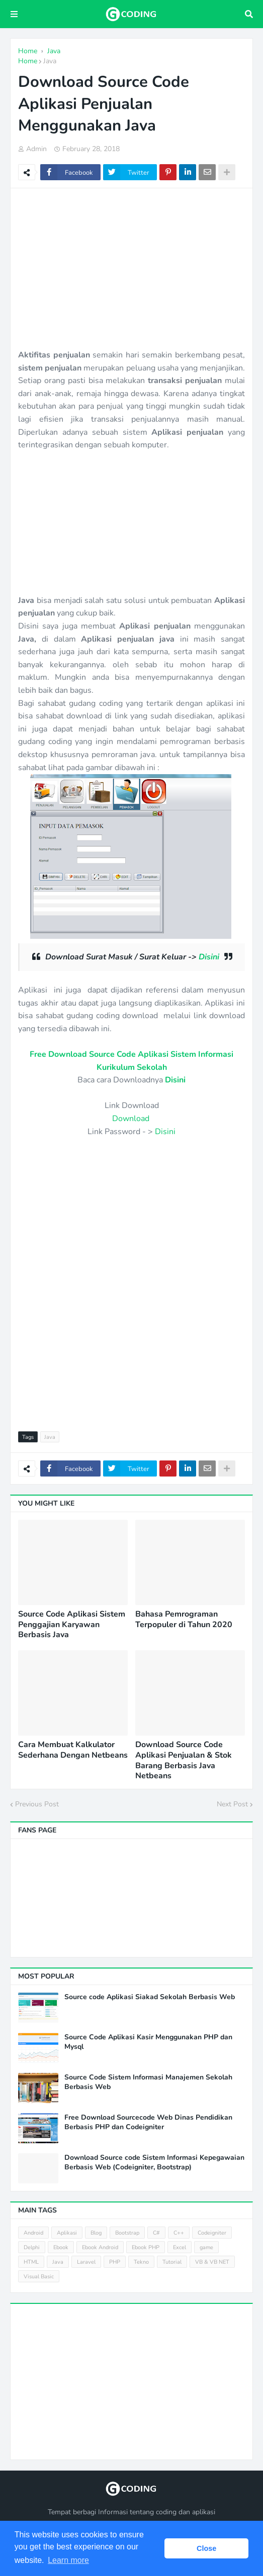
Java (49, 61)
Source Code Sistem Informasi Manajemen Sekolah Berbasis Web (148, 2082)
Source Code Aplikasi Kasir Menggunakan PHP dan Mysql (148, 2042)
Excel (179, 2247)
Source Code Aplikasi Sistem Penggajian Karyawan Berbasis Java (71, 1624)
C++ (178, 2233)
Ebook (60, 2247)
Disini (209, 956)
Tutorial (172, 2262)
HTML (31, 2262)
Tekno (141, 2262)
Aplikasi (67, 2233)
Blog (96, 2233)
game (206, 2247)
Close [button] (206, 2548)
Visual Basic (39, 2276)
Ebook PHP (145, 2247)
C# (156, 2233)
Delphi (32, 2247)
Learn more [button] (68, 2560)
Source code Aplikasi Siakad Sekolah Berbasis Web (149, 1997)
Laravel (86, 2262)
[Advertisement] (131, 268)
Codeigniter (212, 2233)
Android (33, 2233)
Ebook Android (100, 2247)
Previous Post (37, 1804)
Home (27, 61)
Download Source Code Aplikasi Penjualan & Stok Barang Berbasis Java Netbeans (183, 1760)
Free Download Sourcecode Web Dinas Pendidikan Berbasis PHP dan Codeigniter (148, 2122)
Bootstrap (127, 2233)
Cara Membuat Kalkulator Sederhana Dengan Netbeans (73, 1750)
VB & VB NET (212, 2262)
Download (130, 1118)
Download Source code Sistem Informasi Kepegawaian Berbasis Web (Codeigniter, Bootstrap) (154, 2162)
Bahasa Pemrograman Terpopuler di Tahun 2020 (183, 1619)
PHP (114, 2262)
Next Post (232, 1804)
